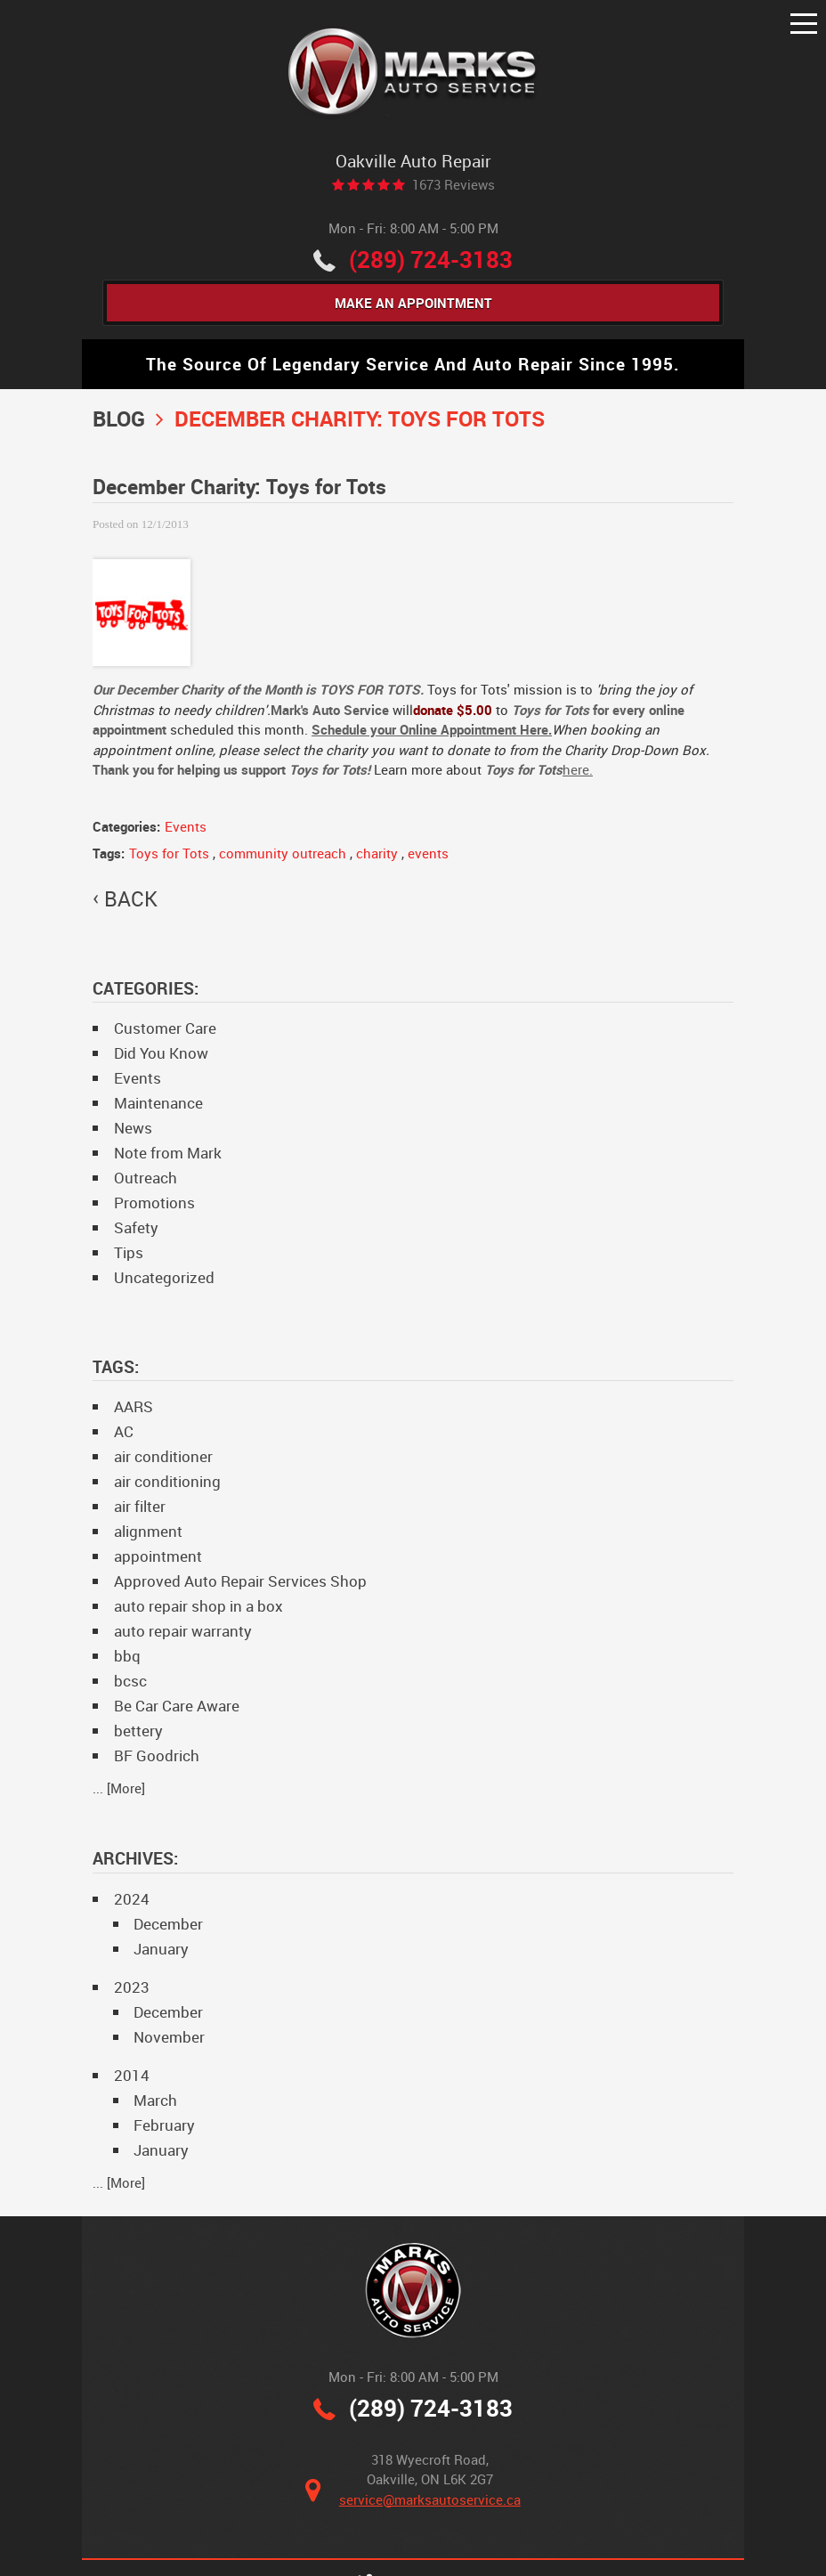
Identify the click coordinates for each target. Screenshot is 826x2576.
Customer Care (165, 1028)
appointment (158, 1556)
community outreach (282, 853)
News (133, 1127)
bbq (127, 1656)
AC (124, 1431)
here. (578, 769)
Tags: (116, 1366)
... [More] (119, 1788)
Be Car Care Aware (176, 1705)
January (161, 1948)
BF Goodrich (156, 1755)
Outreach (145, 1177)
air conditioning (167, 1481)
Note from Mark (168, 1152)
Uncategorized (164, 1277)
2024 (132, 1899)
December (168, 1924)
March (155, 2100)
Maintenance (158, 1103)
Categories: (145, 988)
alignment (148, 1531)
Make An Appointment (413, 303)
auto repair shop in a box (198, 1606)
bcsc (130, 1680)
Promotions (154, 1202)
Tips (128, 1252)
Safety (136, 1227)
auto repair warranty (183, 1631)
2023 (132, 1987)
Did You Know (161, 1053)
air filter (140, 1506)
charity (377, 853)
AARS (133, 1406)
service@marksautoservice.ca (430, 2499)
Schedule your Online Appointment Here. (432, 729)
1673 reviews (453, 184)
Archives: (135, 1858)
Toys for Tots (169, 853)
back (131, 899)
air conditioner (163, 1456)
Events (185, 826)
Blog (119, 418)
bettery (138, 1730)
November (169, 2037)
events (428, 853)
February (164, 2125)
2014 (132, 2075)
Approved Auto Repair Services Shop (240, 1581)
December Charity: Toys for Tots (359, 418)
